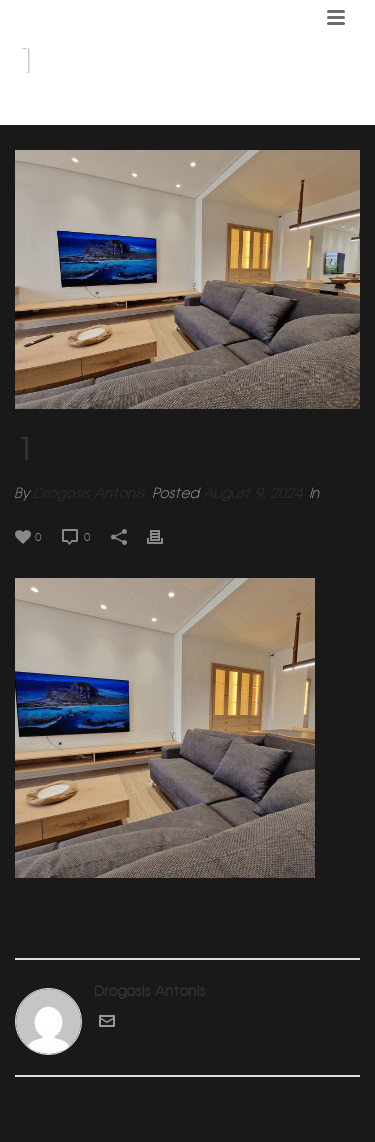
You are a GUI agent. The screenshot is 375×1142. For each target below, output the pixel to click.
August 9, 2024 (252, 493)
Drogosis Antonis (89, 493)
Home (179, 111)
